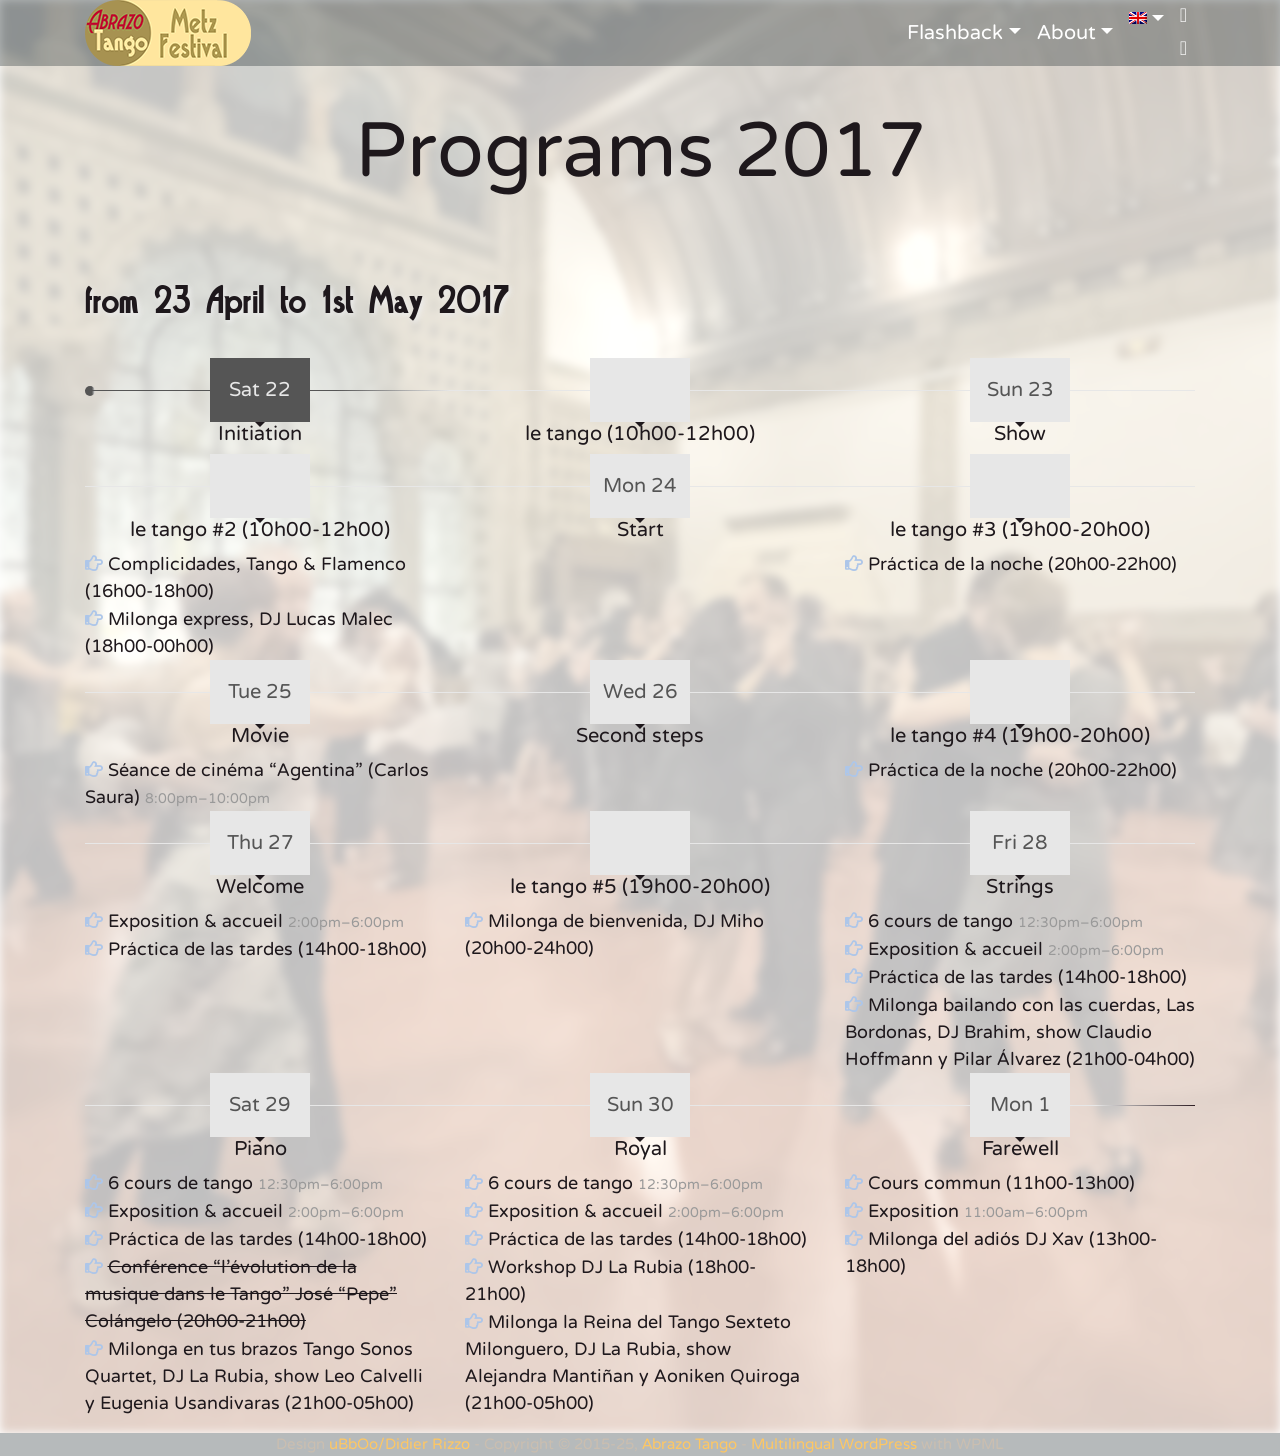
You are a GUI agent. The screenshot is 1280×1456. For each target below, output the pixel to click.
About (1066, 33)
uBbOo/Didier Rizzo (399, 1444)
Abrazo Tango (689, 1444)
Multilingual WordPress (834, 1444)
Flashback (955, 33)
